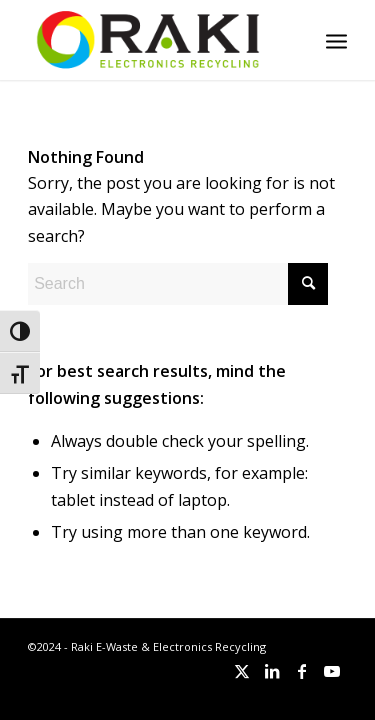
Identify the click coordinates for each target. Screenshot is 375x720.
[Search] (178, 284)
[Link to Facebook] (302, 671)
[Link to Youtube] (332, 671)
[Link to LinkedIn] (272, 671)
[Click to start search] (308, 284)
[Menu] (336, 40)
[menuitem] (336, 40)
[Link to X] (242, 671)
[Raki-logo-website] (155, 40)
